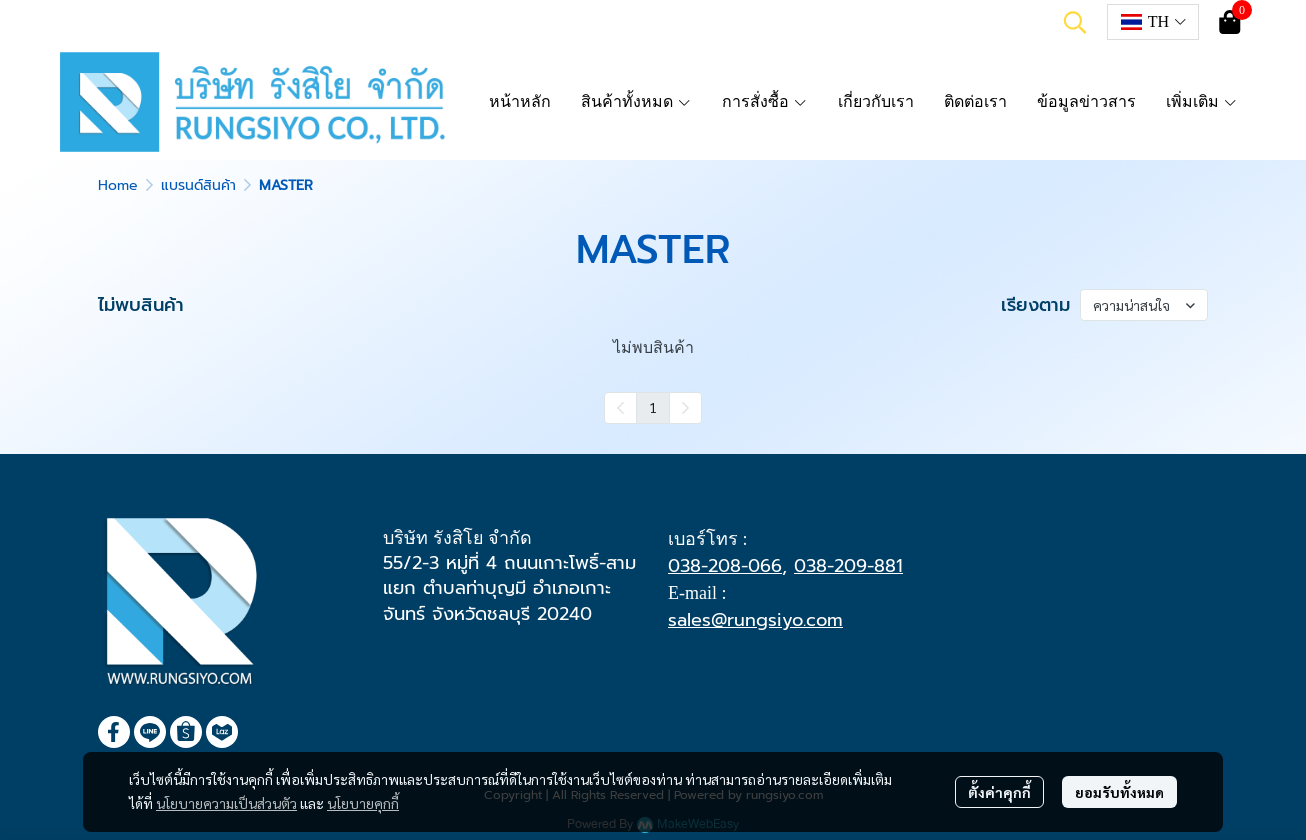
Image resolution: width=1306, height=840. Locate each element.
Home (118, 185)
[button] (1075, 22)
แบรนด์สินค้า (198, 185)
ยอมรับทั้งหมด (1119, 792)
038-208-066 (725, 566)
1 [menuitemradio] (653, 407)
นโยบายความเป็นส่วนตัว (226, 803)
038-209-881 (848, 566)
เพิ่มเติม (1202, 101)
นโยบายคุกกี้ (363, 803)
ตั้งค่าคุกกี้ (999, 792)
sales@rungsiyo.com (755, 620)
